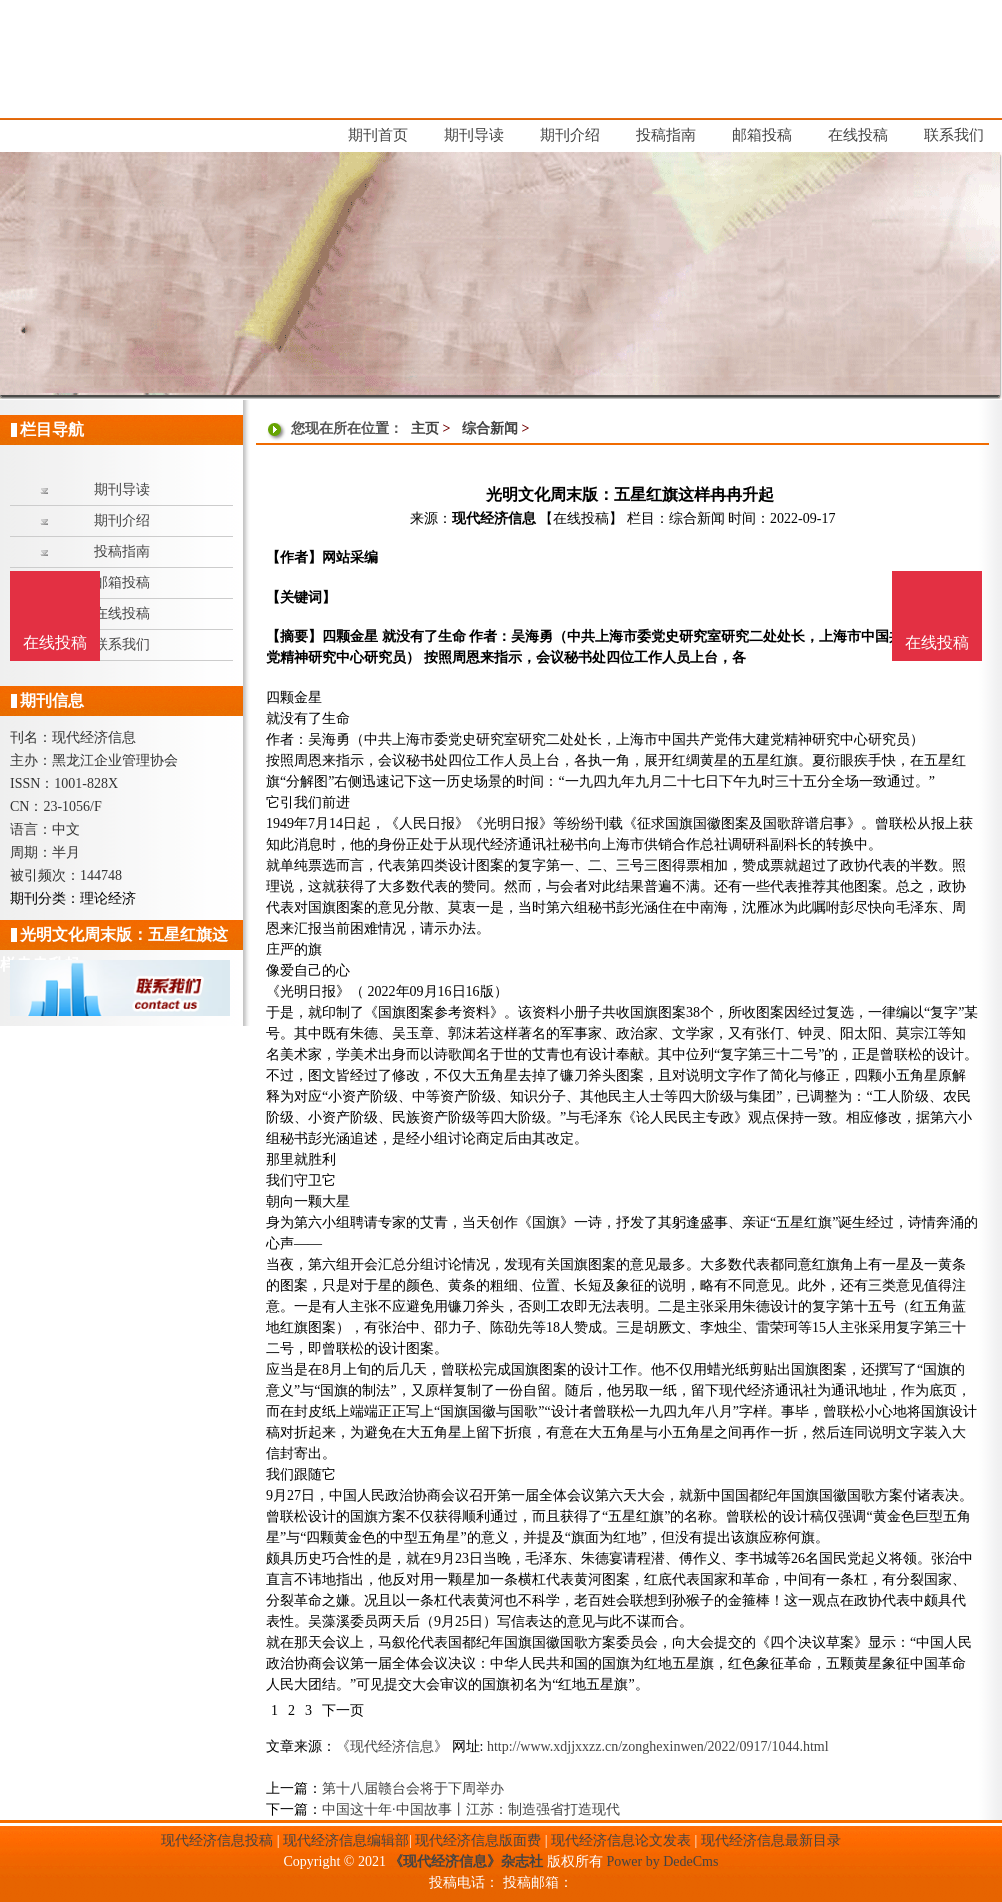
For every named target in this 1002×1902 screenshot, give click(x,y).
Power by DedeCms (662, 1861)
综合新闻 (490, 428)
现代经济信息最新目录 (771, 1840)
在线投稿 (937, 642)
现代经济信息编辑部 (346, 1840)
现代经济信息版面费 (478, 1840)
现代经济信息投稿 (217, 1840)
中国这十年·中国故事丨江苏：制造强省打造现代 (471, 1809)
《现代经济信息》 (392, 1746)
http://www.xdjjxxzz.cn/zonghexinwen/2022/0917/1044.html (658, 1746)
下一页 (343, 1710)
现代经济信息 (494, 518)
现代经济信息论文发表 (621, 1840)
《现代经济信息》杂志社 (466, 1861)
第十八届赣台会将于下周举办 (413, 1788)
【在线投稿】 (581, 518)
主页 (425, 428)
